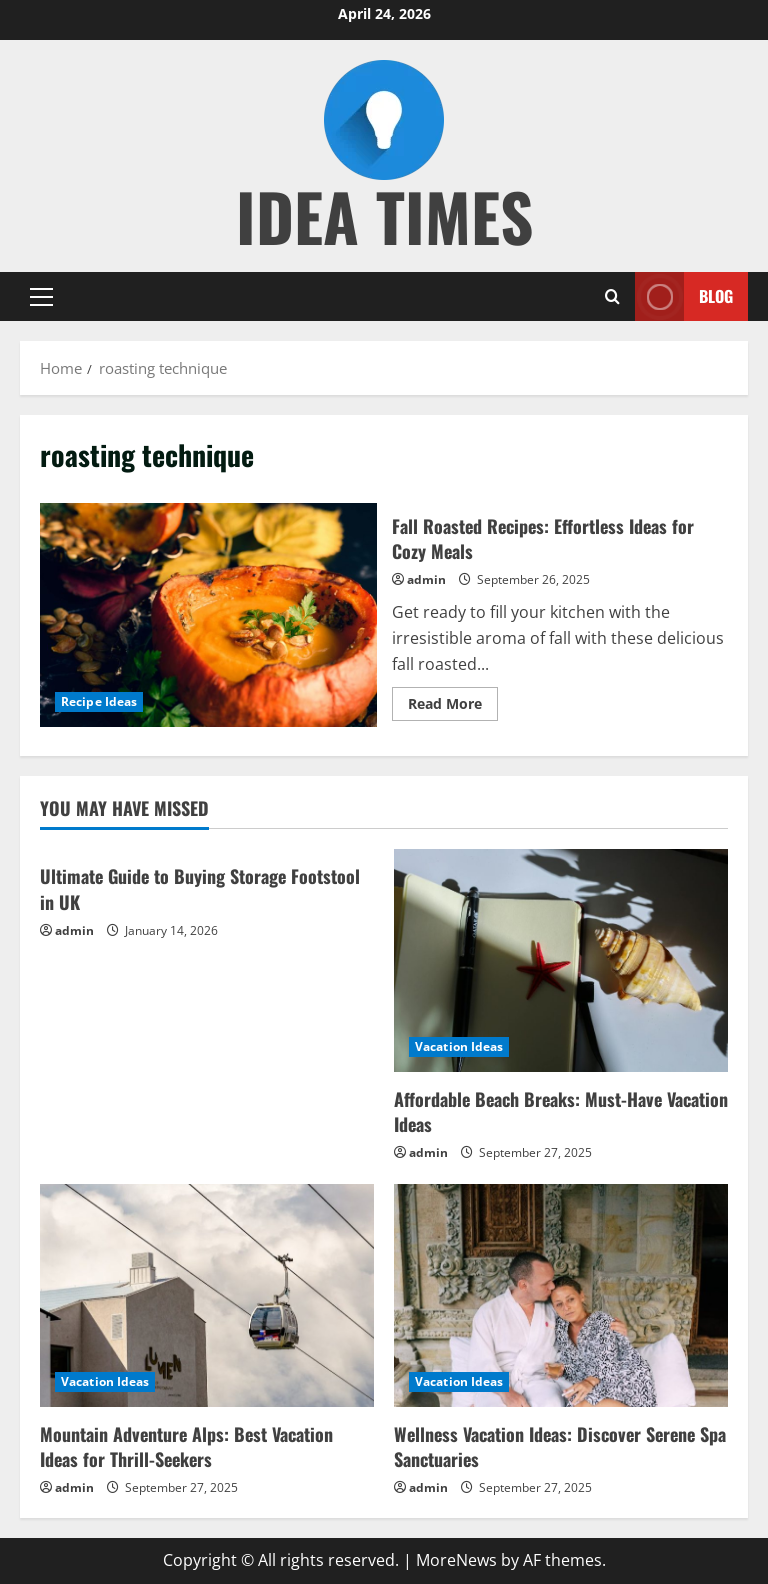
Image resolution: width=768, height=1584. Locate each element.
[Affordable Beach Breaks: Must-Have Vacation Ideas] (561, 960)
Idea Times (384, 215)
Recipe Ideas (99, 701)
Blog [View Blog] (684, 296)
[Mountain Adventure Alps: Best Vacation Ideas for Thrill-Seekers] (207, 1295)
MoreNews (456, 1560)
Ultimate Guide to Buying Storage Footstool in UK (200, 888)
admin (426, 579)
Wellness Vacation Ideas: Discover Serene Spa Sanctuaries (560, 1446)
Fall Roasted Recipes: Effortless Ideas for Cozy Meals (208, 615)
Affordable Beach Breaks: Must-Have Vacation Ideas (561, 1111)
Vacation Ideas (459, 1046)
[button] (41, 296)
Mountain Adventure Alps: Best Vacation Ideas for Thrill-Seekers (186, 1446)
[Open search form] (612, 296)
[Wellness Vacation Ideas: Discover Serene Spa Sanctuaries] (561, 1295)
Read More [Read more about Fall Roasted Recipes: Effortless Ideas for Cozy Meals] (453, 707)
